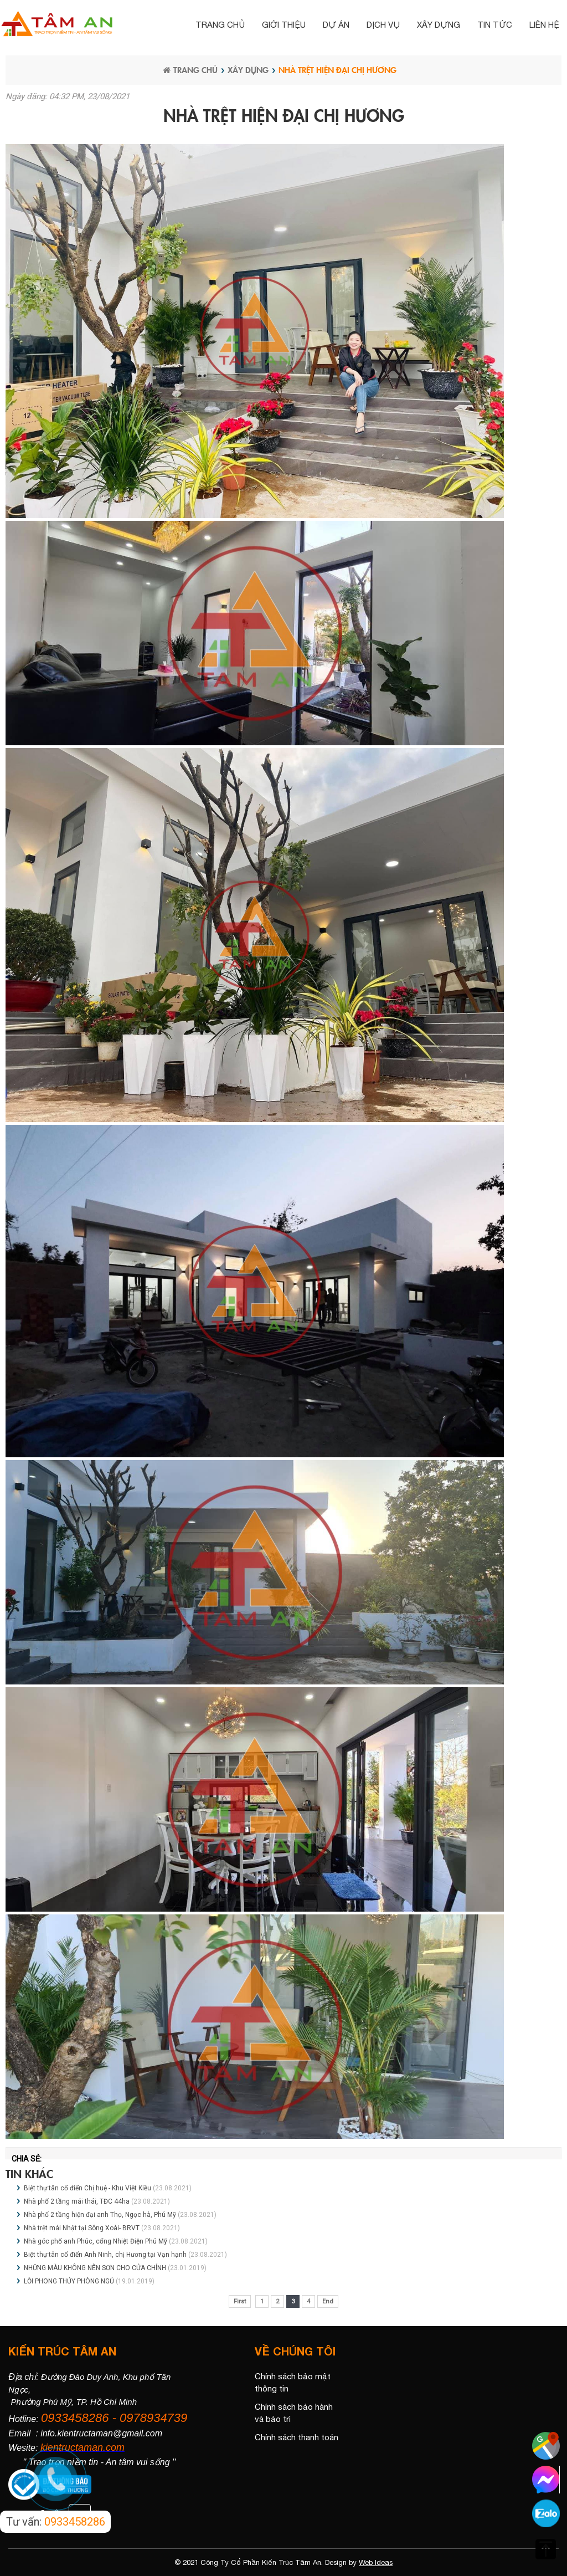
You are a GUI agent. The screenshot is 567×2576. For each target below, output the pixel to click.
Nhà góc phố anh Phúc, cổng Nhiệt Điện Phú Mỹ (95, 2241)
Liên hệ (544, 24)
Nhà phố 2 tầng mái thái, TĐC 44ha (77, 2201)
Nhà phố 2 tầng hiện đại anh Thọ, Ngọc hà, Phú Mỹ (100, 2215)
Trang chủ (220, 24)
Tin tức (494, 24)
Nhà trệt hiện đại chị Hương (337, 69)
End (327, 2301)
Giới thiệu (284, 24)
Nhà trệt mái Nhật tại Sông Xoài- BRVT (82, 2228)
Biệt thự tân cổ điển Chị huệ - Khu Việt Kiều (87, 2188)
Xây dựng (438, 24)
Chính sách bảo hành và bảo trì (294, 2413)
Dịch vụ (383, 24)
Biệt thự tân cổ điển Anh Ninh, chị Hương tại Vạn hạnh (105, 2255)
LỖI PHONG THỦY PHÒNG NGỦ (70, 2281)
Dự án (336, 24)
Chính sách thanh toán (296, 2437)
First (240, 2301)
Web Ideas (376, 2562)
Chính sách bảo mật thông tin (293, 2383)
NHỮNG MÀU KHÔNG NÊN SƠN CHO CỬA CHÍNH (95, 2268)
